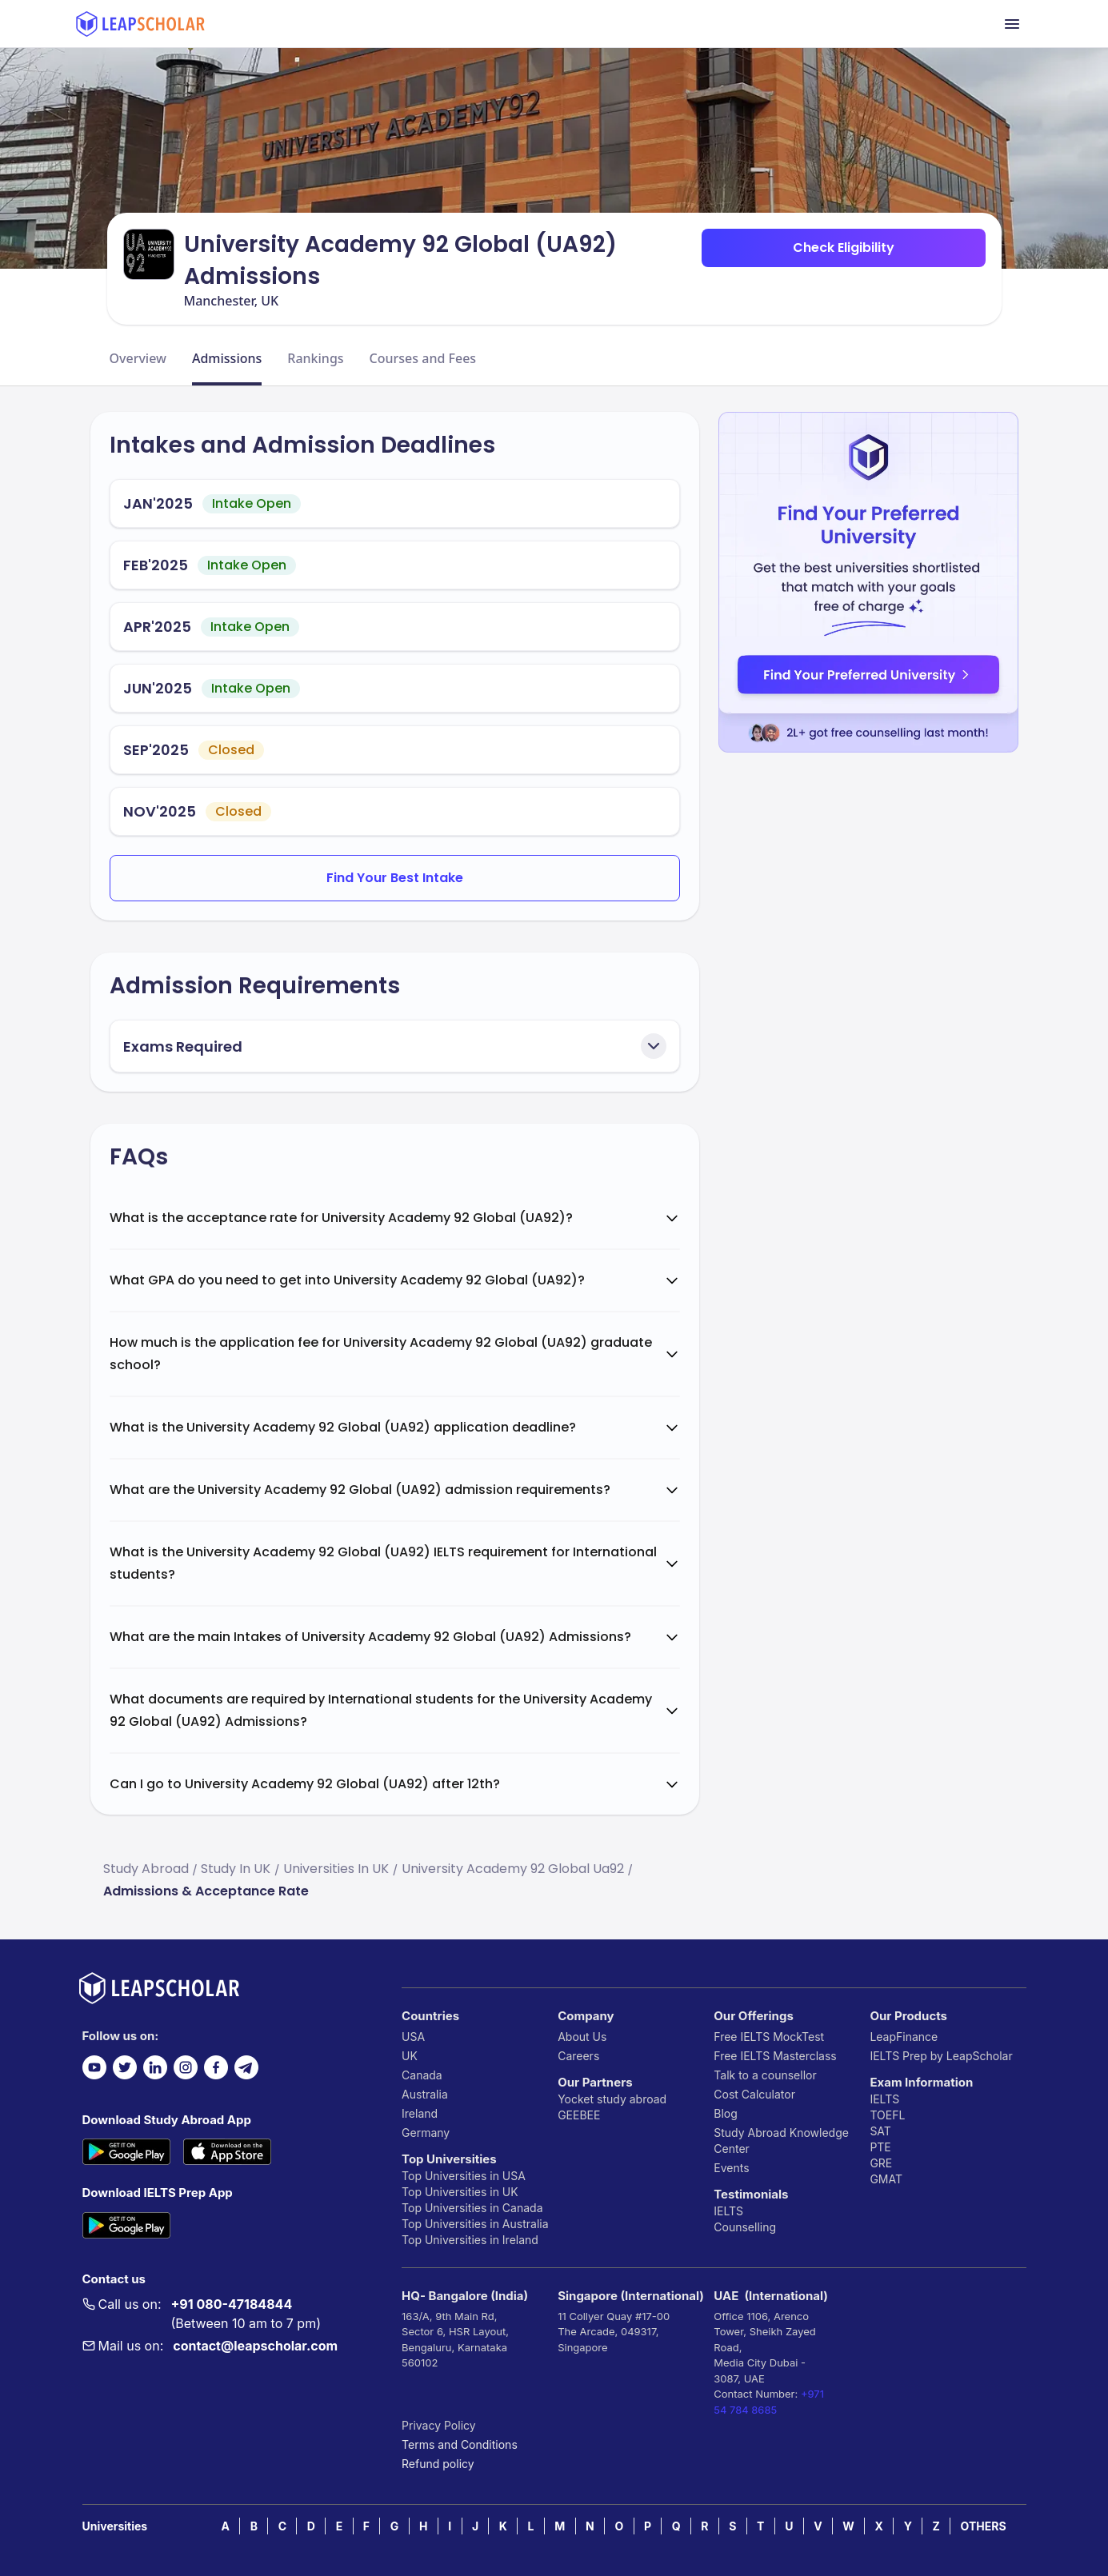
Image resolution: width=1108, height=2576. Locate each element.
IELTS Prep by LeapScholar (941, 2056)
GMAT (886, 2179)
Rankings (315, 358)
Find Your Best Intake (394, 878)
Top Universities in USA (464, 2176)
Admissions (227, 358)
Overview (138, 358)
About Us (582, 2036)
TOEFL (887, 2115)
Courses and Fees (423, 358)
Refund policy (438, 2463)
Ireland (420, 2113)
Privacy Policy (439, 2425)
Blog (726, 2113)
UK (410, 2056)
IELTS (728, 2211)
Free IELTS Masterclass (775, 2056)
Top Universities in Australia (475, 2224)
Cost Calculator (754, 2094)
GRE (881, 2163)
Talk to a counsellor (765, 2075)
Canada (422, 2075)
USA (413, 2036)
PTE (880, 2147)
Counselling (745, 2227)
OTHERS (983, 2526)
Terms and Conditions (460, 2444)
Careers (578, 2056)
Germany (426, 2132)
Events (731, 2168)
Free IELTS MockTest (769, 2036)
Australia (425, 2094)
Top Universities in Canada (472, 2208)
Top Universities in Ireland (470, 2240)
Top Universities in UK (460, 2192)
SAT (880, 2131)
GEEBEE (579, 2115)
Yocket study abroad (612, 2099)
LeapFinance (904, 2036)
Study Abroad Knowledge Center (781, 2140)
